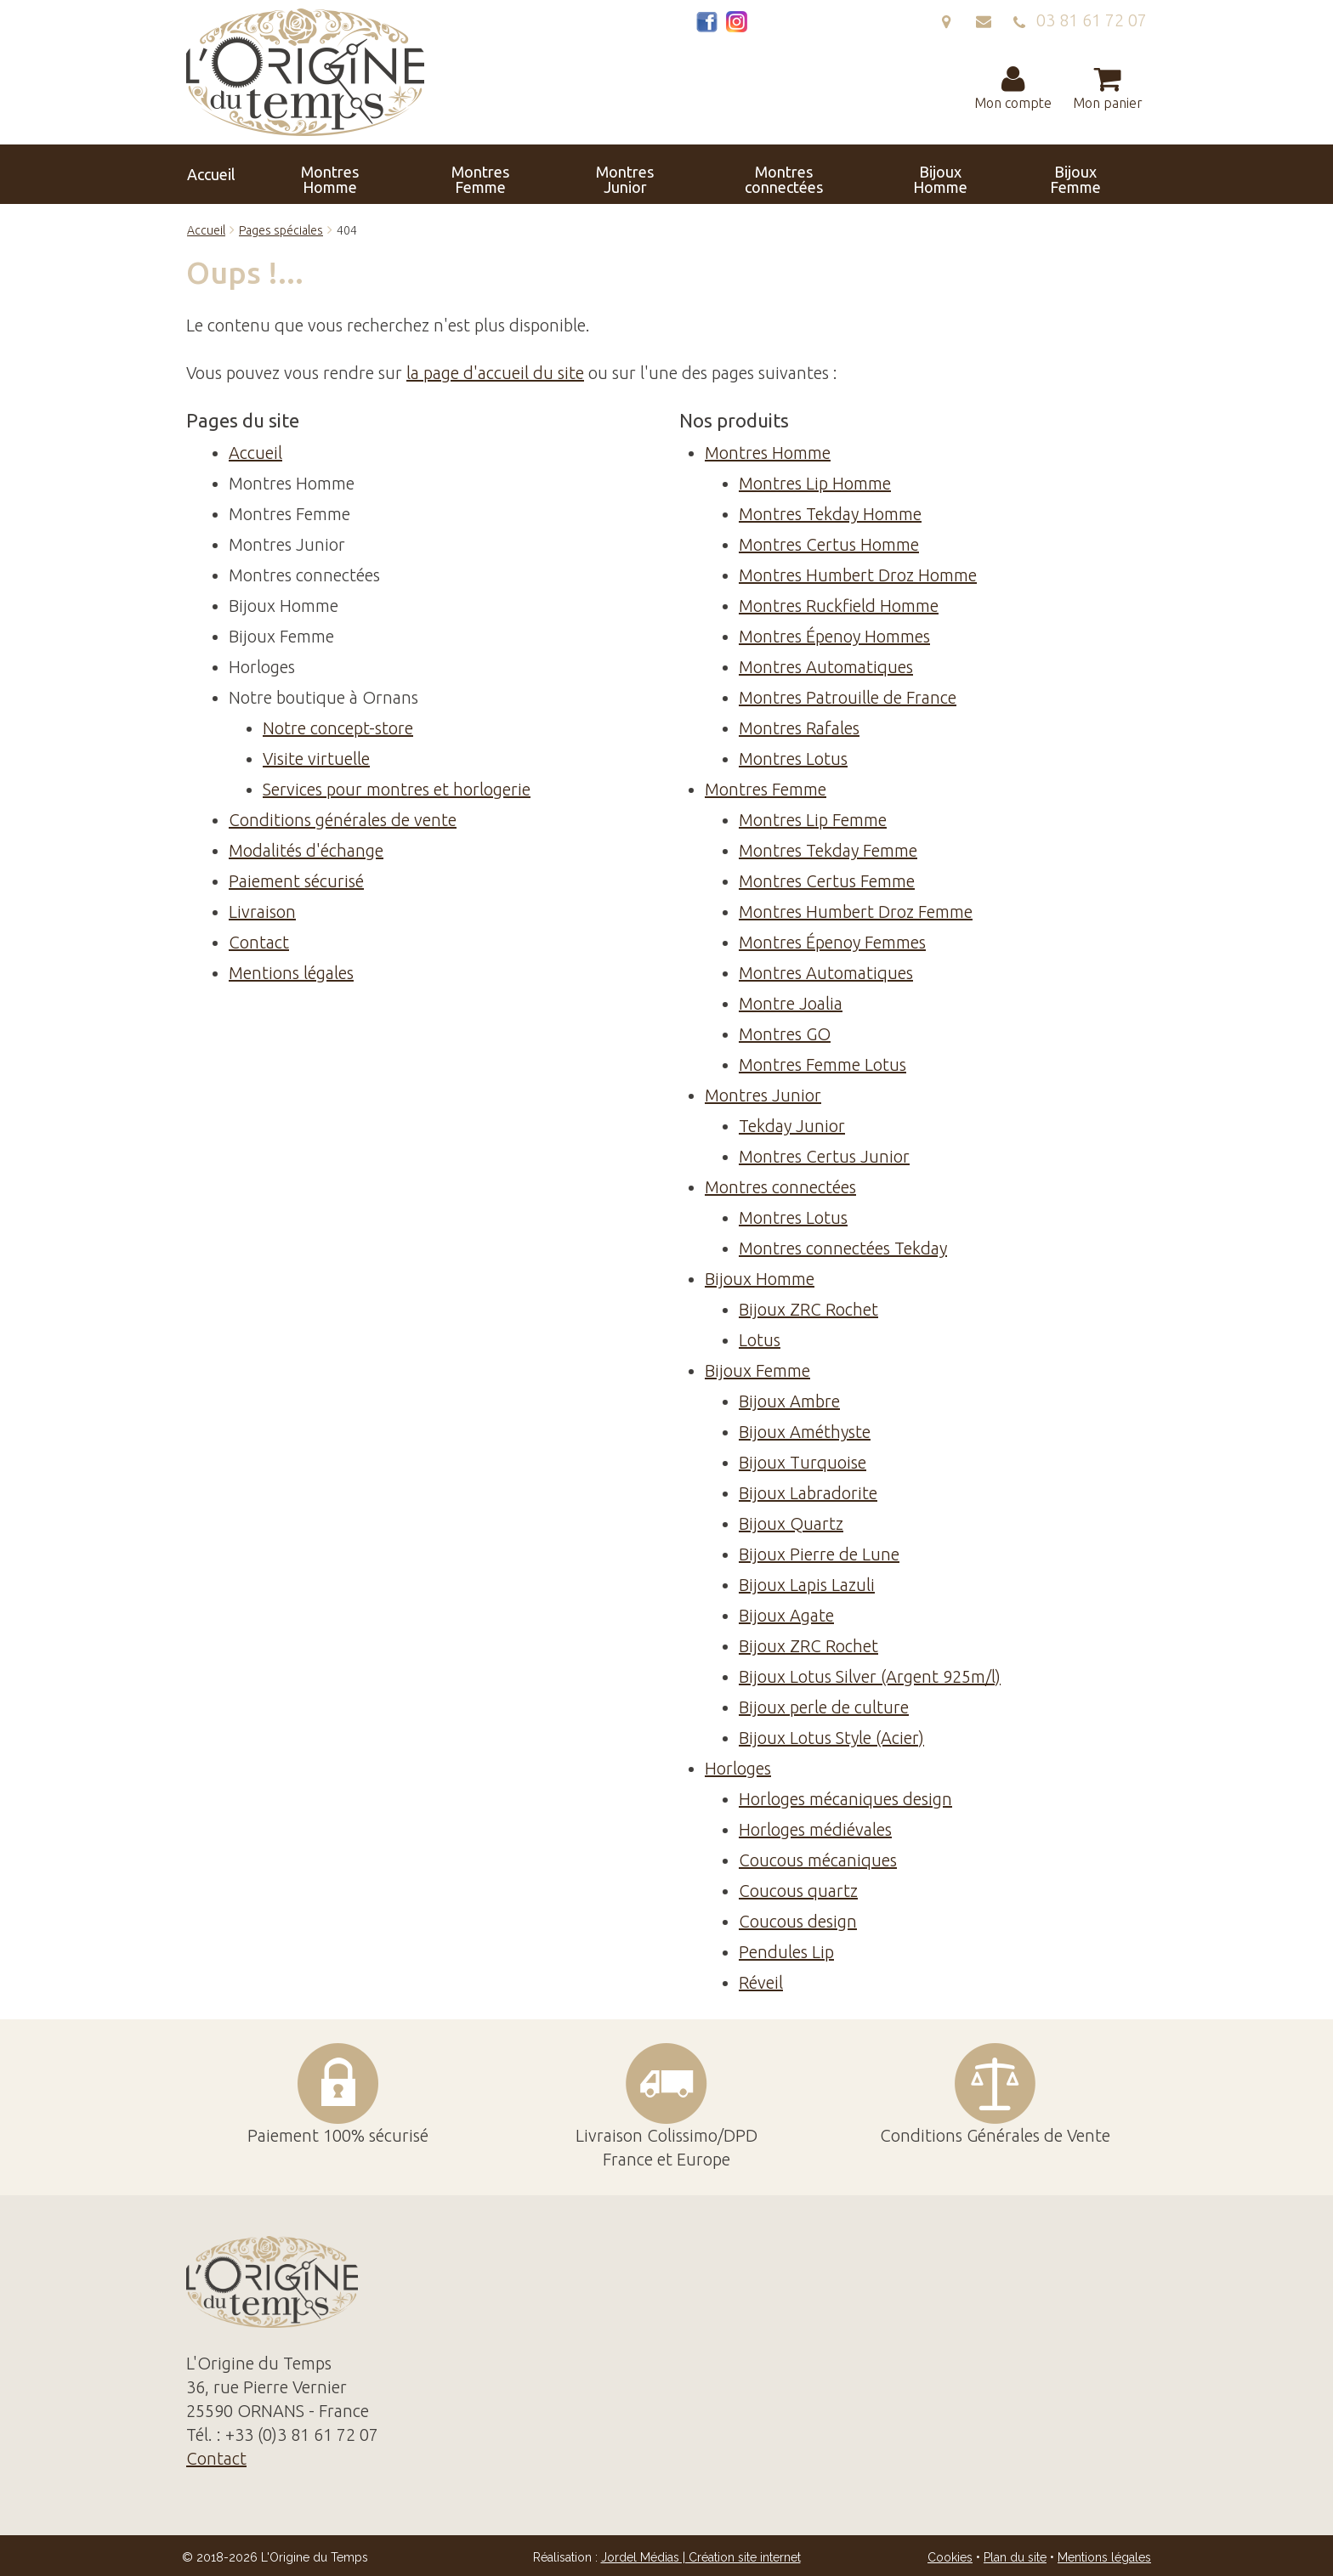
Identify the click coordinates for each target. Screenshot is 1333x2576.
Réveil (761, 1982)
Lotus (759, 1340)
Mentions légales (291, 972)
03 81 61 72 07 (1080, 20)
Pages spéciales (281, 230)
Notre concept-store (338, 728)
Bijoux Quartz (791, 1523)
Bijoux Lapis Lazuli (807, 1584)
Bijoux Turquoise (802, 1462)
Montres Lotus (793, 758)
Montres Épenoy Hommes (834, 636)
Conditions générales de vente (343, 819)
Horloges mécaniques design (845, 1799)
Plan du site (1015, 2557)
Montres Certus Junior (824, 1156)
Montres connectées (666, 174)
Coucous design (798, 1921)
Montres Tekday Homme (830, 514)
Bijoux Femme (857, 174)
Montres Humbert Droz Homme (858, 575)
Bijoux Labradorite (808, 1493)
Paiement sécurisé (296, 881)
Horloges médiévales (815, 1829)
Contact (1047, 174)
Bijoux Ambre (789, 1401)
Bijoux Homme (768, 174)
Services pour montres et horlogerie (396, 789)
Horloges (952, 174)
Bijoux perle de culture (824, 1707)
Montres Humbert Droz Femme (856, 911)
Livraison (262, 911)
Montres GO (785, 1034)
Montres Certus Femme (827, 881)
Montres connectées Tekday (843, 1248)
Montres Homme (372, 174)
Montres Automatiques (826, 667)
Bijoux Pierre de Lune (819, 1554)
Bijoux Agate (786, 1615)
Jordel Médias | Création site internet (701, 2557)
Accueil (282, 174)
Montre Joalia (790, 1003)
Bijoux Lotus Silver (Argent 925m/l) (870, 1676)
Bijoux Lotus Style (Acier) (831, 1737)
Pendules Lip (786, 1952)
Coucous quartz (798, 1890)
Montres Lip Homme (815, 483)
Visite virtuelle (316, 758)
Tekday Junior (792, 1125)
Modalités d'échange (306, 850)
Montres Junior (561, 174)
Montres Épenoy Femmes (832, 942)
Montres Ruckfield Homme (839, 605)
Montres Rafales (799, 728)
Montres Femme (467, 174)
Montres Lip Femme (813, 819)
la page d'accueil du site (495, 372)
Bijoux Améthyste (805, 1431)
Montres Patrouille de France (847, 697)
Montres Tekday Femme (828, 850)
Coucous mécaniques (818, 1860)
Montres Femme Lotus (822, 1064)
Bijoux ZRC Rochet (808, 1309)
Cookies (950, 2557)
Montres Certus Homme (829, 544)
